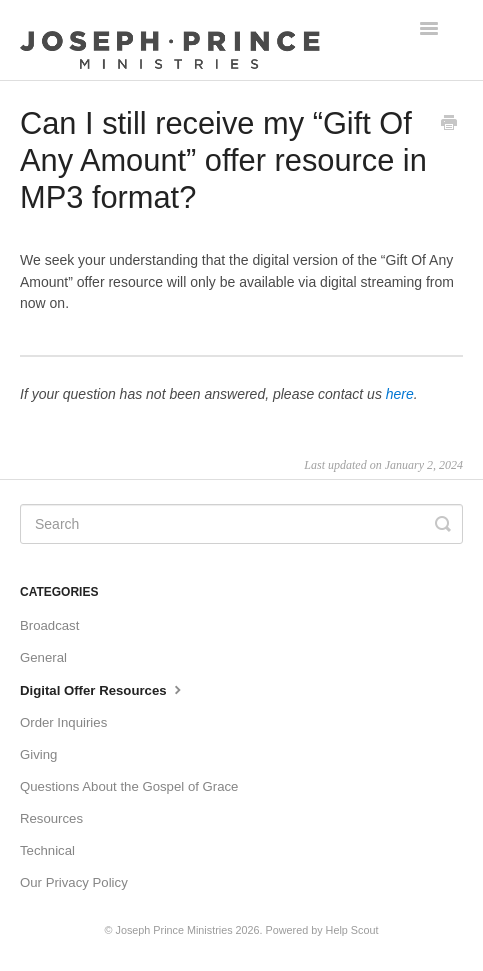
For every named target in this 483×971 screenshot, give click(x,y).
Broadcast (49, 625)
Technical (47, 850)
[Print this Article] (449, 125)
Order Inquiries (63, 722)
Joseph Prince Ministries (174, 930)
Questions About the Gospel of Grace (129, 786)
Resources (51, 818)
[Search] (241, 524)
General (43, 657)
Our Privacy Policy (74, 882)
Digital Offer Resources (103, 689)
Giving (38, 754)
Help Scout (352, 930)
